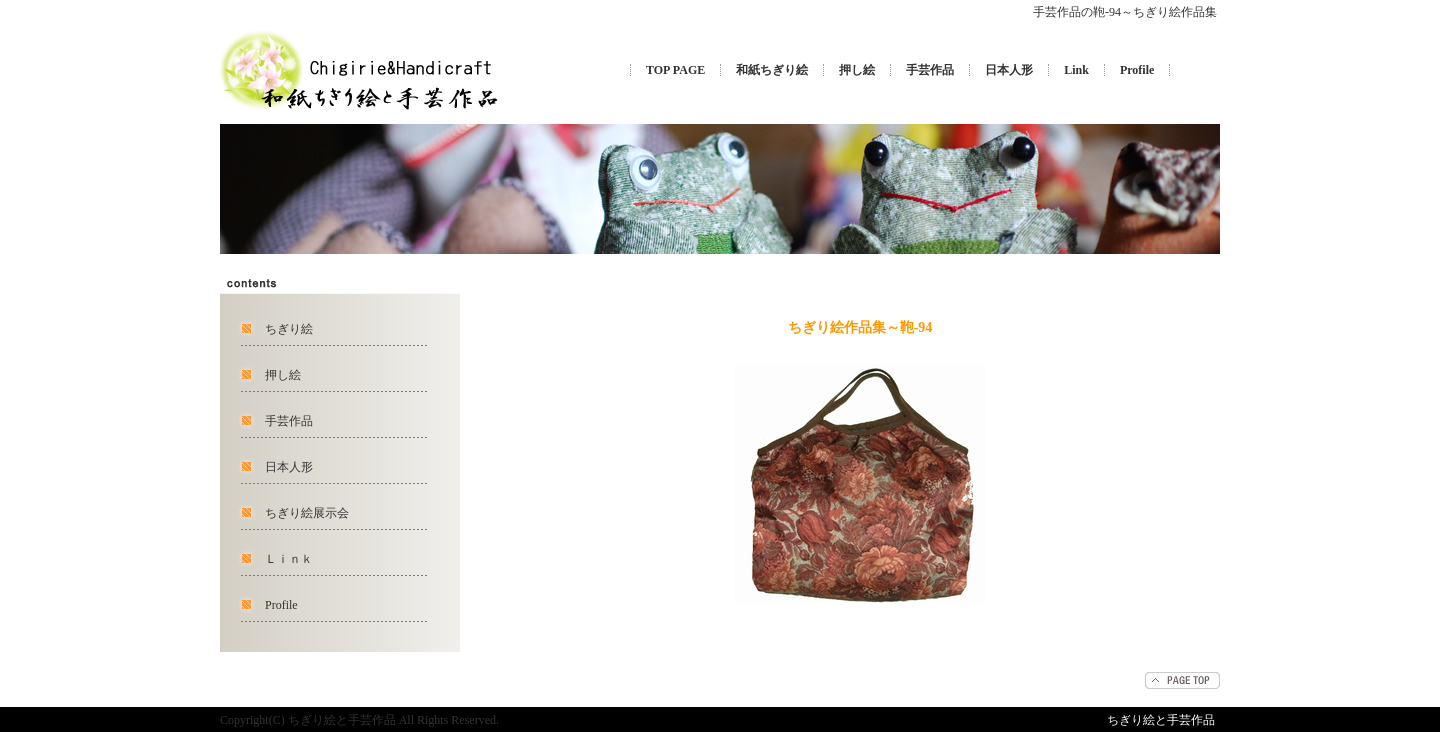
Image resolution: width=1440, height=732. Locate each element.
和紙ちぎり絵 (772, 70)
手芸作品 (930, 70)
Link (1076, 70)
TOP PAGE (675, 70)
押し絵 (857, 70)
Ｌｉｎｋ (289, 559)
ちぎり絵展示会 (307, 513)
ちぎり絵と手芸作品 (1161, 720)
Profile (1137, 70)
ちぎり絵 (289, 329)
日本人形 (1009, 70)
